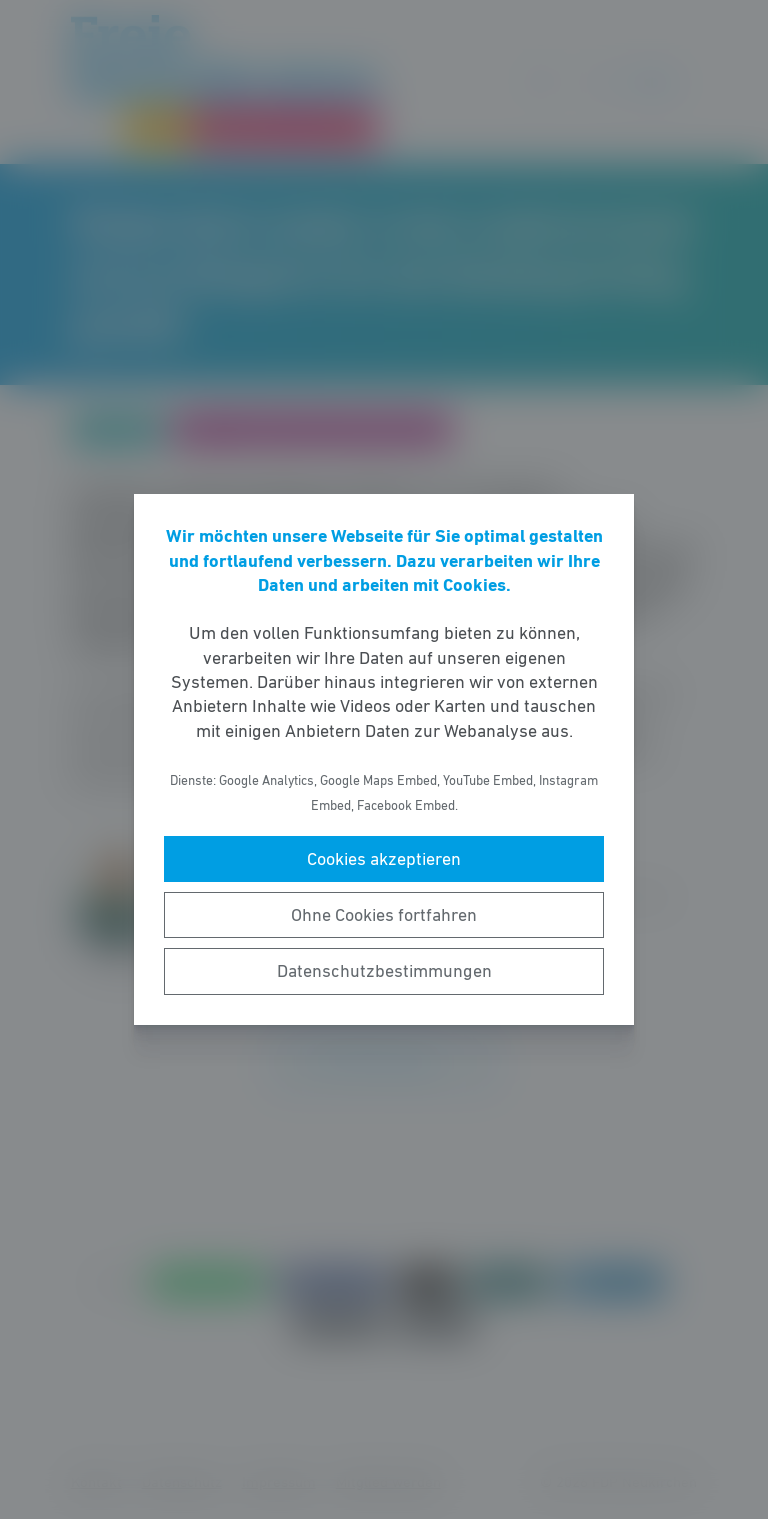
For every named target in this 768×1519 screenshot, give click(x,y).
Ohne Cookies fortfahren (384, 915)
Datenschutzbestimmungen (384, 971)
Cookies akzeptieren (384, 859)
